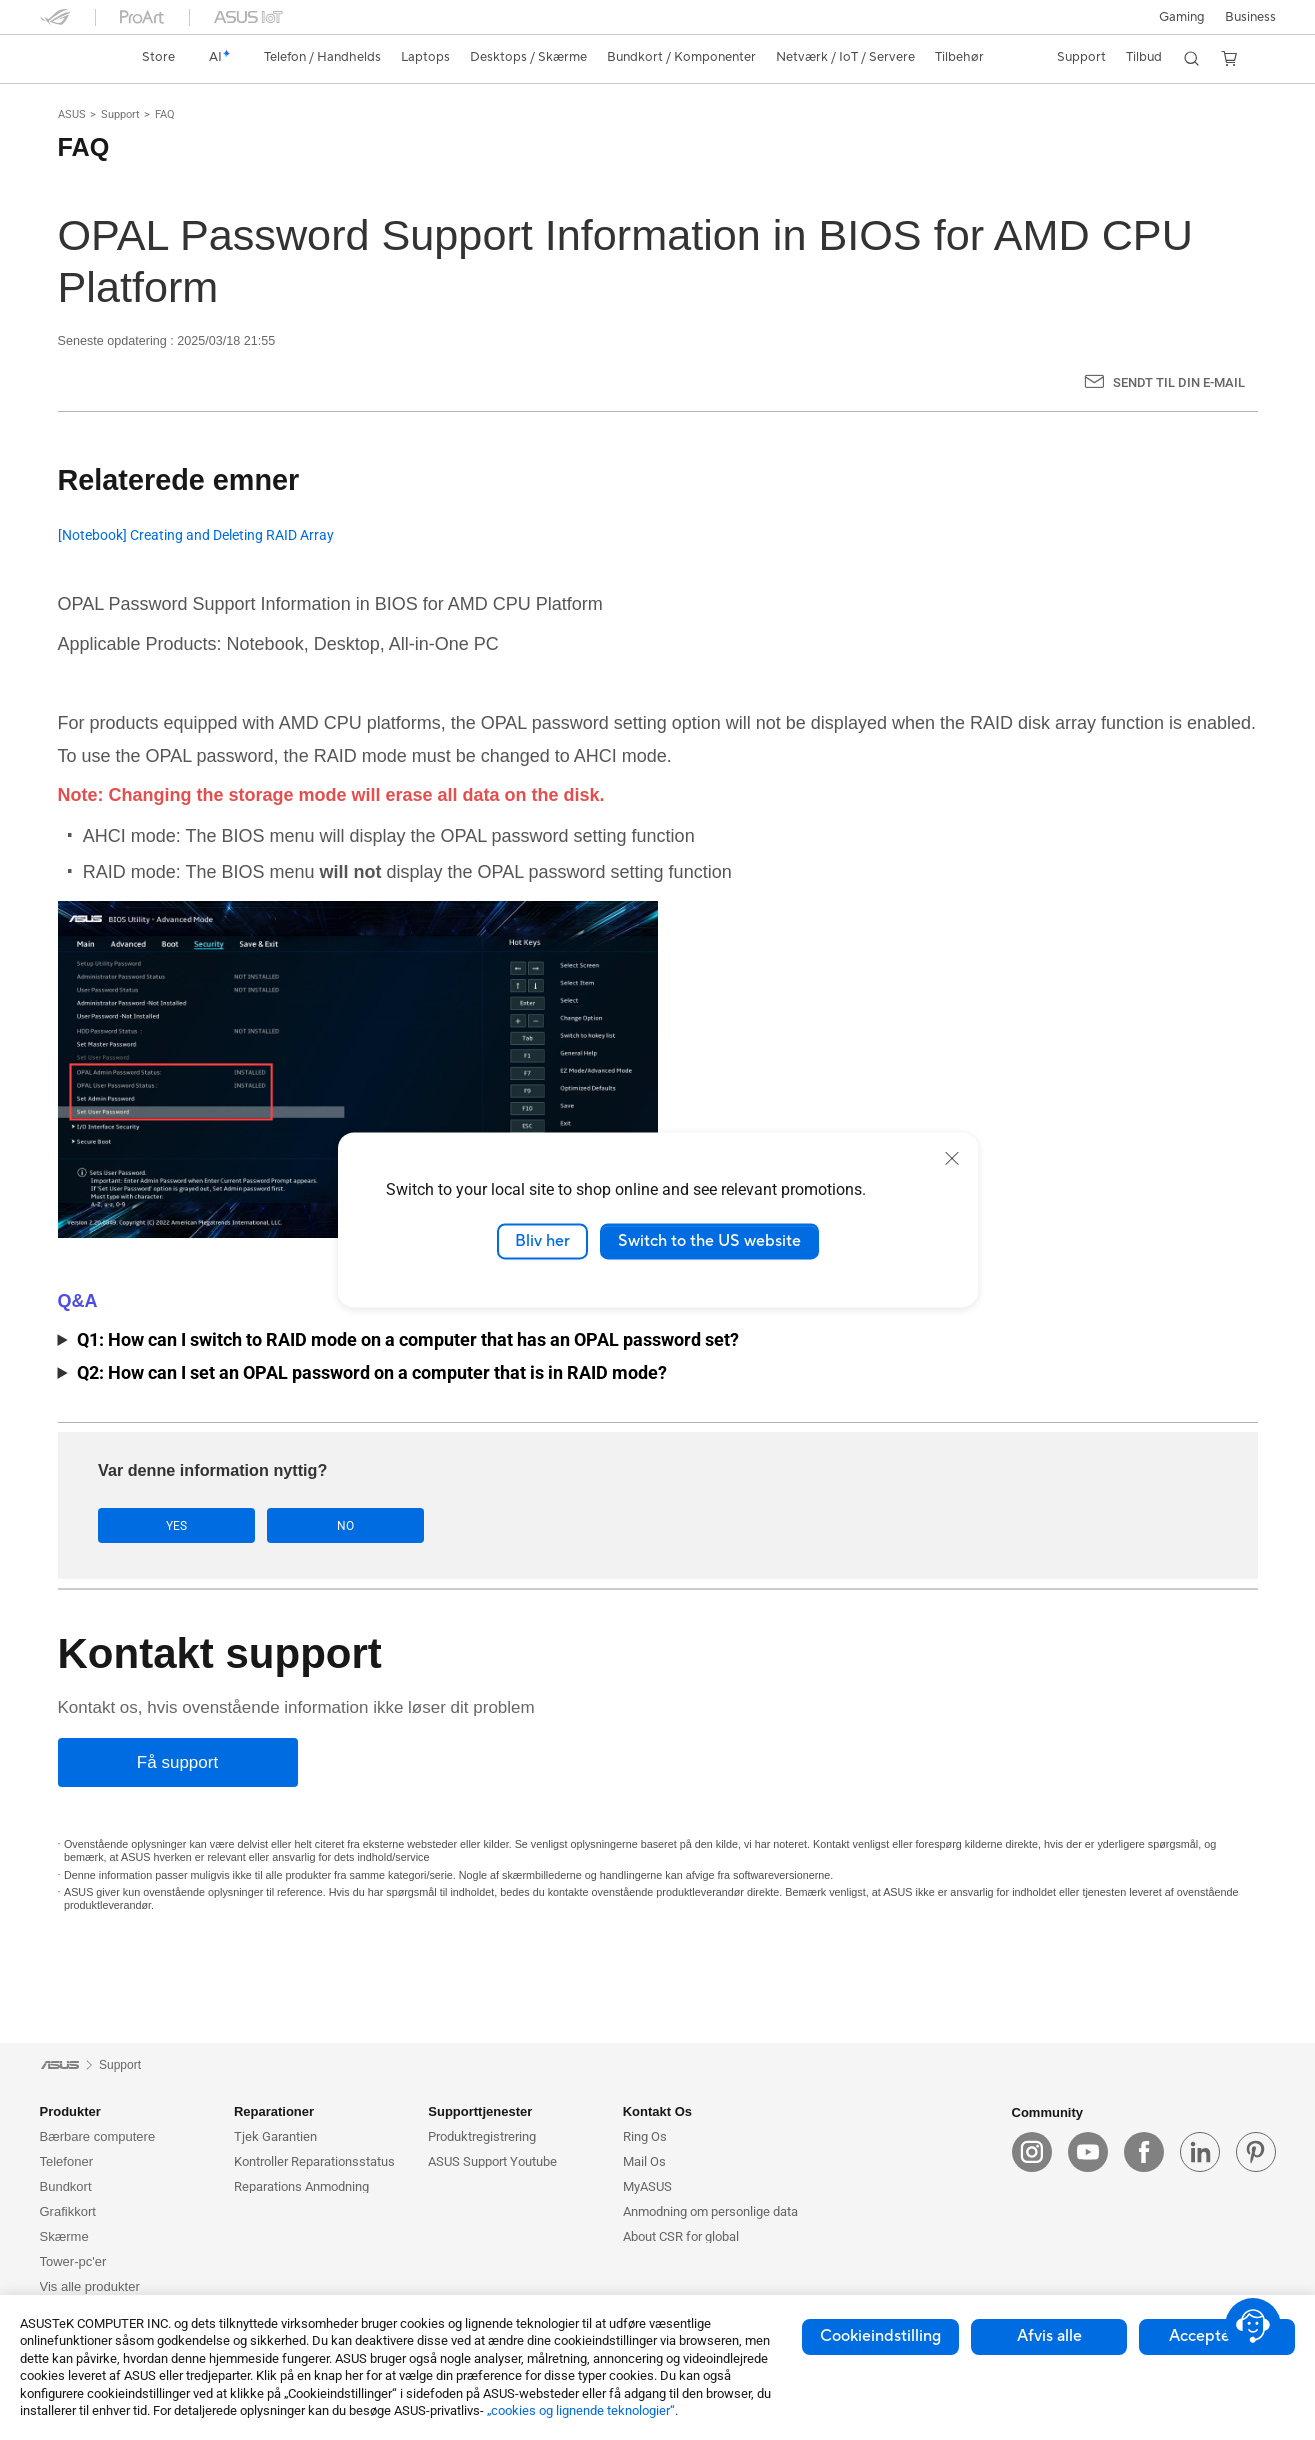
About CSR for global (681, 2236)
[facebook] (1144, 2153)
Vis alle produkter (90, 2286)
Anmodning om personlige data (710, 2211)
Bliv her (542, 1241)
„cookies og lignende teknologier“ (581, 2410)
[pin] (1256, 2153)
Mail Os (644, 2161)
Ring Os (645, 2136)
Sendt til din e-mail (1179, 382)
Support (120, 114)
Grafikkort (68, 2211)
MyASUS (647, 2186)
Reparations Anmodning (301, 2186)
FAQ (165, 114)
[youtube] (1088, 2153)
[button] (1182, 17)
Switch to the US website (709, 1241)
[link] (74, 58)
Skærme (64, 2236)
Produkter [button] (70, 2111)
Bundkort (66, 2186)
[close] (952, 1158)
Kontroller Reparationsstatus (314, 2161)
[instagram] (1032, 2153)
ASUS (72, 114)
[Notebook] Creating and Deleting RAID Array (196, 535)
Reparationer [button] (274, 2111)
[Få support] (178, 1763)
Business (1250, 17)
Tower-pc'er (73, 2261)
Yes (161, 1525)
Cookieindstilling (880, 2336)
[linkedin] (1200, 2153)
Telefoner (66, 2161)
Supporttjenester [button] (480, 2111)
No (298, 1525)
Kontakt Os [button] (657, 2111)
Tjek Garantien (275, 2136)
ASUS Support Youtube (492, 2161)
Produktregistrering (482, 2136)
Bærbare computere (98, 2136)
